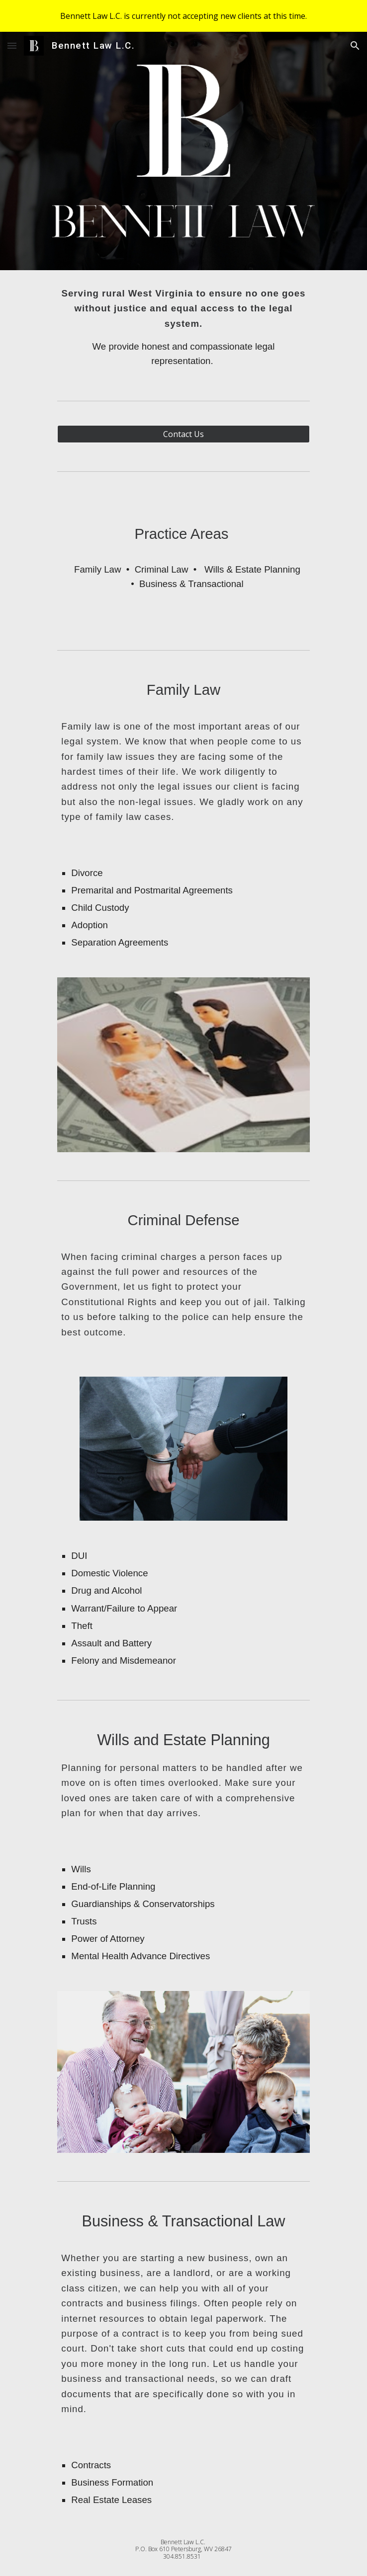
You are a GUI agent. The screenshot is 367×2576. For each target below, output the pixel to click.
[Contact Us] (183, 434)
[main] (183, 327)
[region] (183, 16)
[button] (12, 45)
